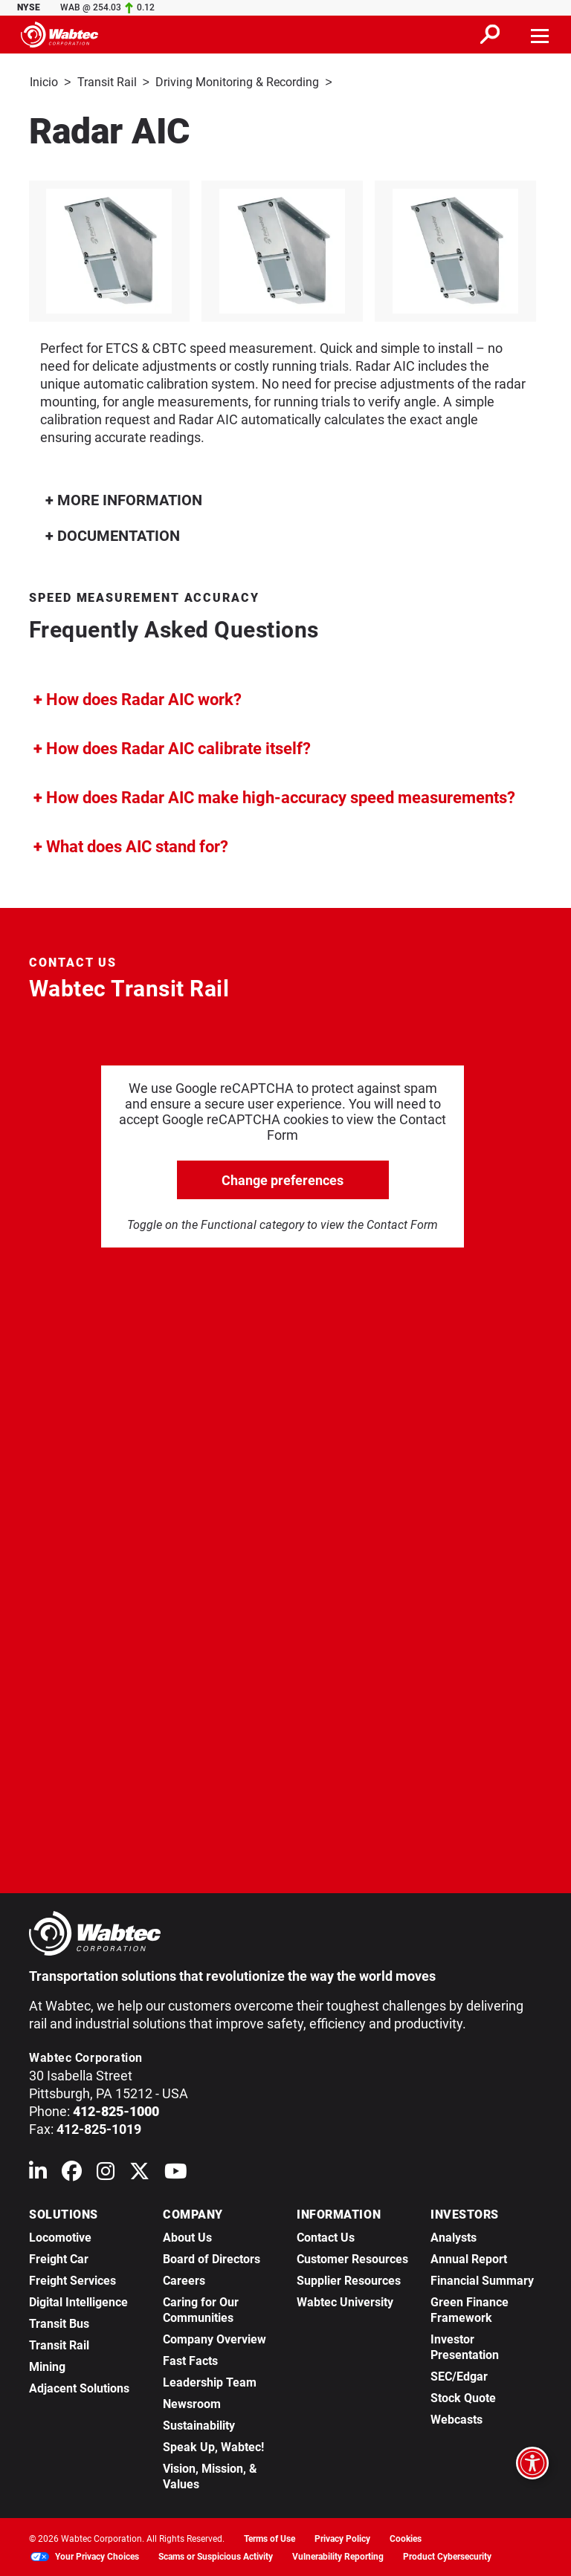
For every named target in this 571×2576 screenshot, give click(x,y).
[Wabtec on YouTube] (175, 2173)
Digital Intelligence (78, 2301)
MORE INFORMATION (123, 498)
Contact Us (326, 2236)
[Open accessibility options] (532, 2463)
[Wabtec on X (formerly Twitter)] (139, 2173)
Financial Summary (482, 2279)
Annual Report (468, 2258)
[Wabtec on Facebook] (72, 2173)
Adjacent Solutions (79, 2387)
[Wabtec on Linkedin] (38, 2173)
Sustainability (199, 2424)
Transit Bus (59, 2322)
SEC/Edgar (459, 2375)
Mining (47, 2365)
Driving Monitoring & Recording (237, 82)
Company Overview (214, 2338)
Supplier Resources (349, 2279)
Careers (184, 2279)
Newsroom (192, 2402)
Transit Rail (107, 82)
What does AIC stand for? (130, 845)
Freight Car (58, 2258)
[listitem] (286, 249)
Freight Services (72, 2279)
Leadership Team (210, 2381)
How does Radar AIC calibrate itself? (172, 747)
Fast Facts (190, 2359)
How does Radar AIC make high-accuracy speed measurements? (274, 796)
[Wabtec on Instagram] (105, 2173)
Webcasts (456, 2418)
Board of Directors (211, 2258)
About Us (187, 2236)
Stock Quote (463, 2397)
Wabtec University (345, 2301)
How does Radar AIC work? (137, 698)
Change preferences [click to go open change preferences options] (282, 1179)
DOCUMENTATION (112, 534)
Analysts (453, 2236)
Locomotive (60, 2236)
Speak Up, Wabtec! (213, 2446)
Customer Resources (352, 2258)
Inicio (44, 82)
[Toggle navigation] (540, 34)
